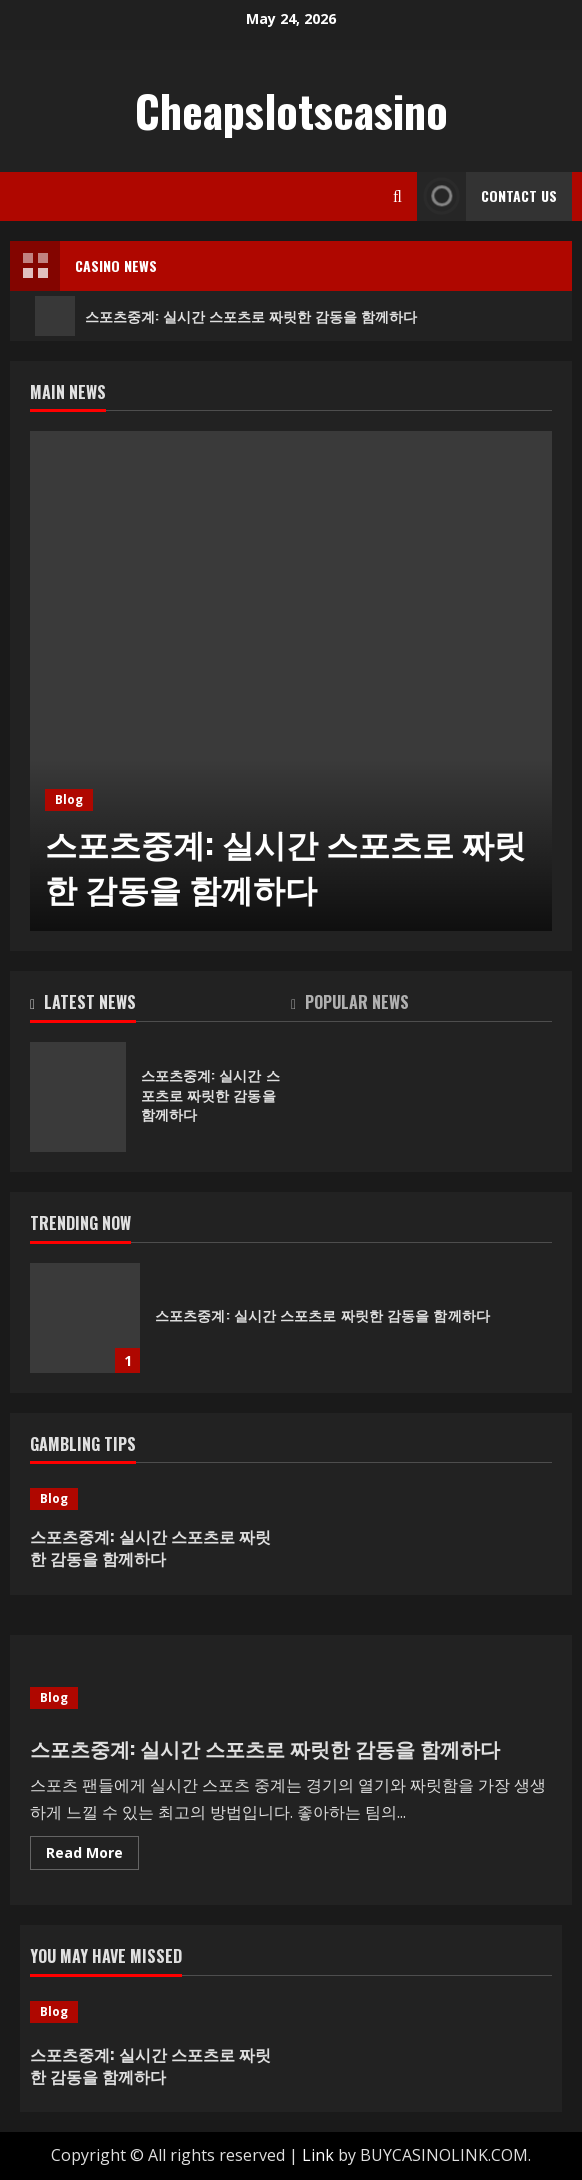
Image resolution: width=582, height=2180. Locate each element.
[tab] (160, 1006)
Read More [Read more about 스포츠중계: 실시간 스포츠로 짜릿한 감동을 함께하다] (92, 1856)
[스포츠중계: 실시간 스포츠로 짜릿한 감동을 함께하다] (291, 681)
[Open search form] (397, 196)
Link (318, 2155)
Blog (69, 799)
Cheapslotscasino (291, 110)
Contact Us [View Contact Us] (487, 196)
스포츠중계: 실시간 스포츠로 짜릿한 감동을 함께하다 (226, 316)
